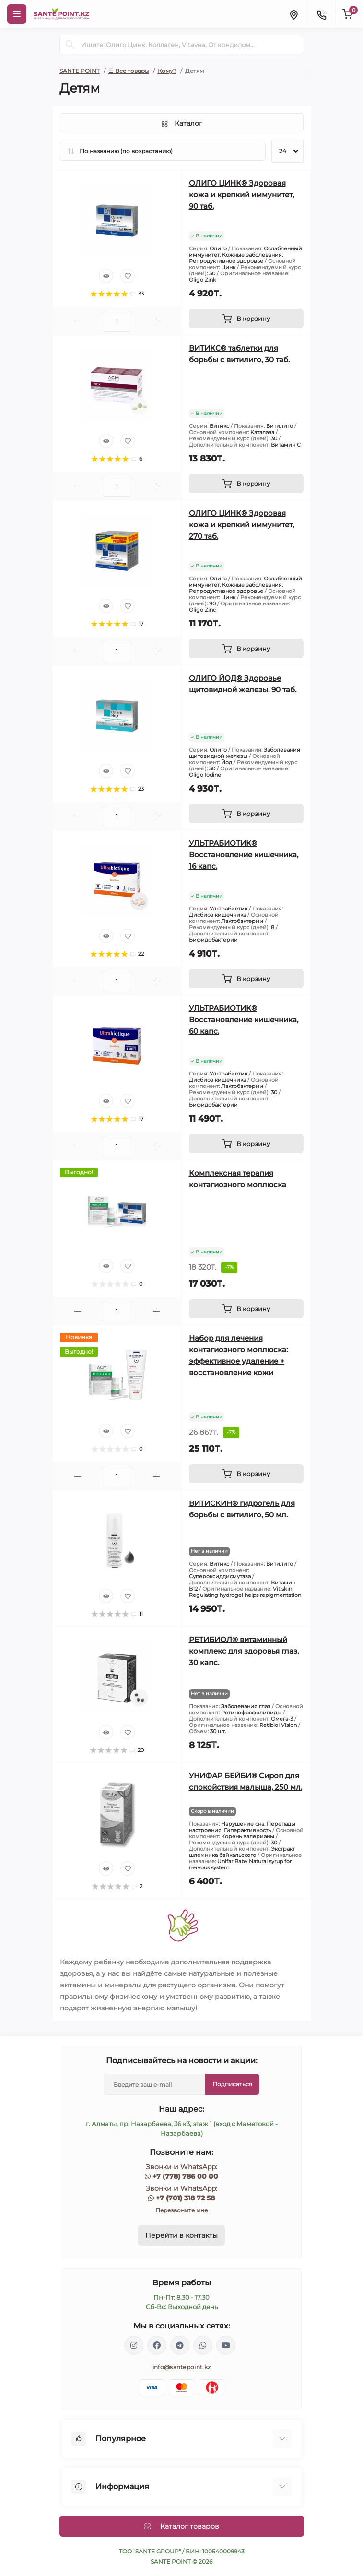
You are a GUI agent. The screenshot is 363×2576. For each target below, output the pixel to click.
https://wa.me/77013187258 (202, 2345)
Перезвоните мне (181, 2210)
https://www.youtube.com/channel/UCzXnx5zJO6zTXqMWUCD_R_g (226, 2345)
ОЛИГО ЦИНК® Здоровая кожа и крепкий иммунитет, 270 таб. (241, 524)
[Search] (70, 44)
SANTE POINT (79, 70)
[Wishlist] (127, 276)
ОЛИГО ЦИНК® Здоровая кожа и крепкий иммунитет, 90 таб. (241, 194)
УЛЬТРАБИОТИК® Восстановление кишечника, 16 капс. (243, 855)
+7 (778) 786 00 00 (185, 2176)
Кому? (167, 70)
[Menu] (16, 14)
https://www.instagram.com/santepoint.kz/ (133, 2345)
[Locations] (293, 14)
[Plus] (156, 321)
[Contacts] (321, 14)
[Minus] (78, 321)
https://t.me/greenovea (180, 2345)
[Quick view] (106, 276)
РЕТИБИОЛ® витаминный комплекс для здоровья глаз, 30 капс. (244, 1651)
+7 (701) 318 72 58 (185, 2198)
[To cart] (246, 318)
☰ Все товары (128, 70)
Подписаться (232, 2084)
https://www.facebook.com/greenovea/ (157, 2345)
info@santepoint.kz (181, 2367)
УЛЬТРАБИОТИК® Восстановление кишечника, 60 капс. (243, 1020)
